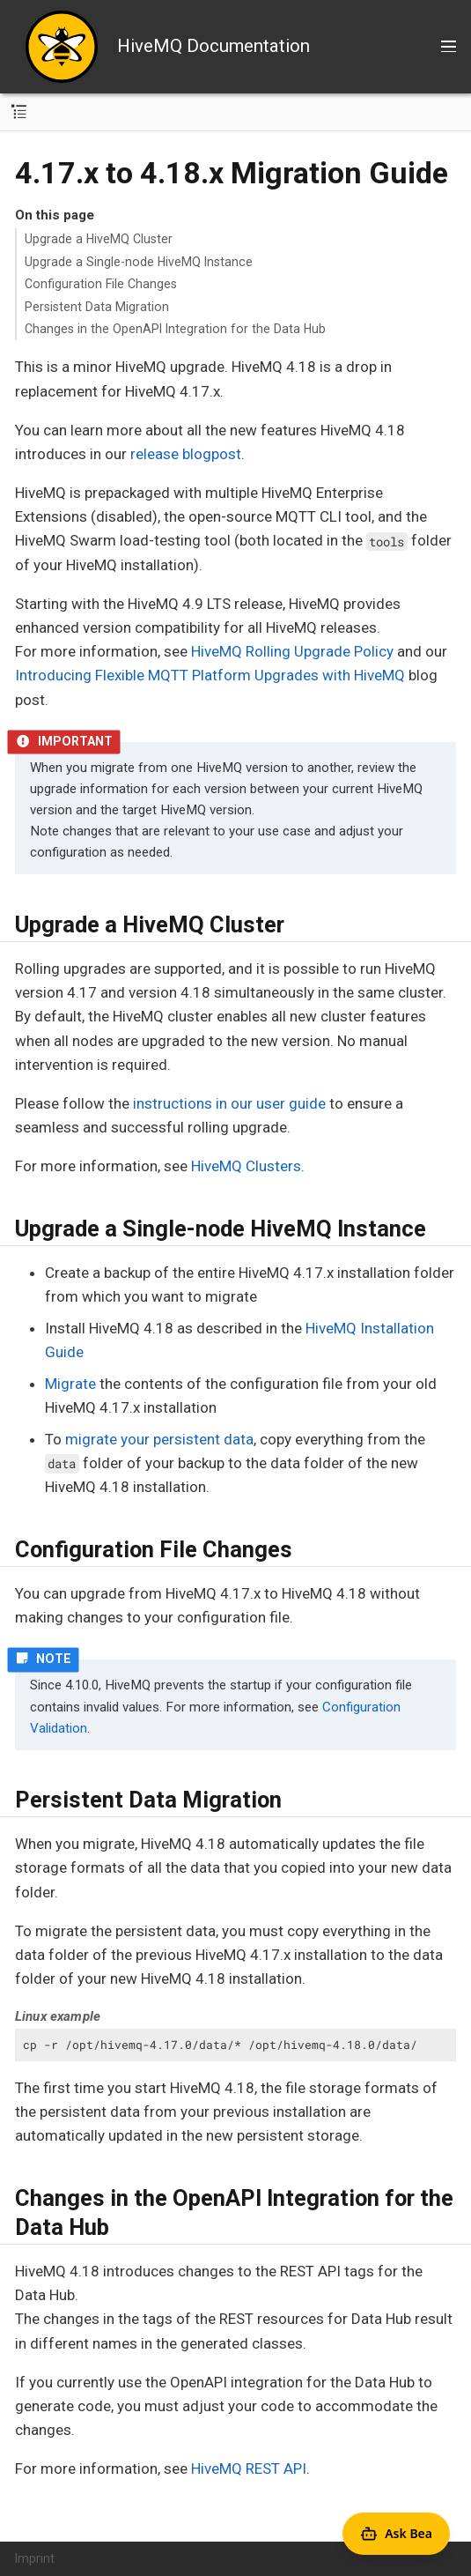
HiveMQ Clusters (246, 1166)
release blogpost (185, 454)
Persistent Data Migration (97, 307)
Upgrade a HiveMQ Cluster (99, 239)
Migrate (70, 1383)
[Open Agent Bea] (396, 2534)
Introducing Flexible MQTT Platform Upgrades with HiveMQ (210, 675)
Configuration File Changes (101, 284)
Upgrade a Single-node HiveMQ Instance (139, 262)
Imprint (35, 2558)
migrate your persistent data (159, 1439)
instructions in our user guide (229, 1103)
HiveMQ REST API (248, 2468)
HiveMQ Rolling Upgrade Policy (292, 651)
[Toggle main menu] (448, 46)
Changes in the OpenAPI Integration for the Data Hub (175, 329)
